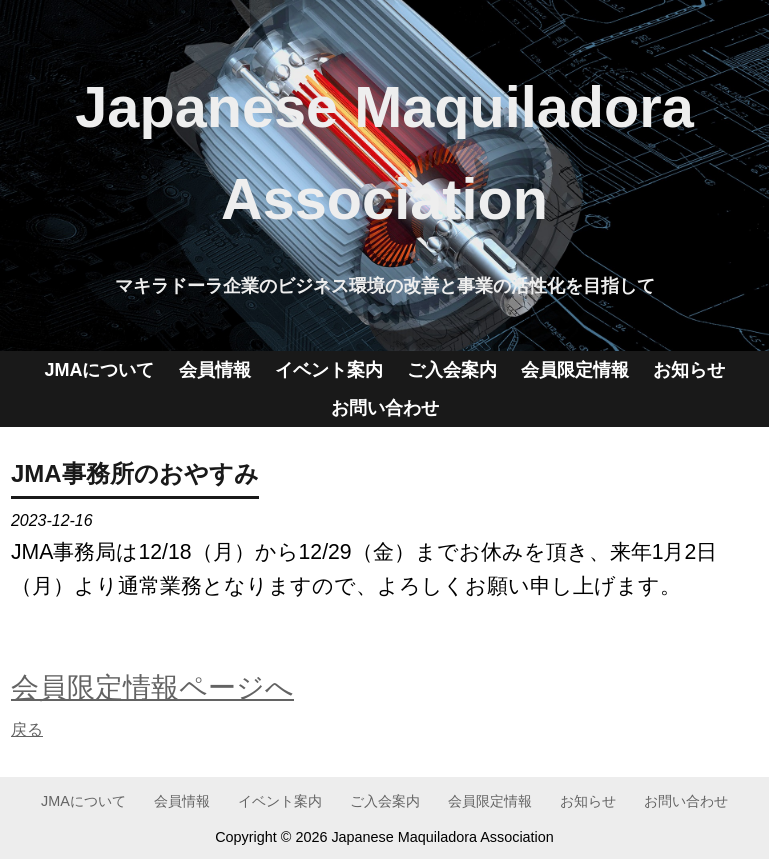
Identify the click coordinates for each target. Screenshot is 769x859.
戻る (27, 729)
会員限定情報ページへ (152, 687)
